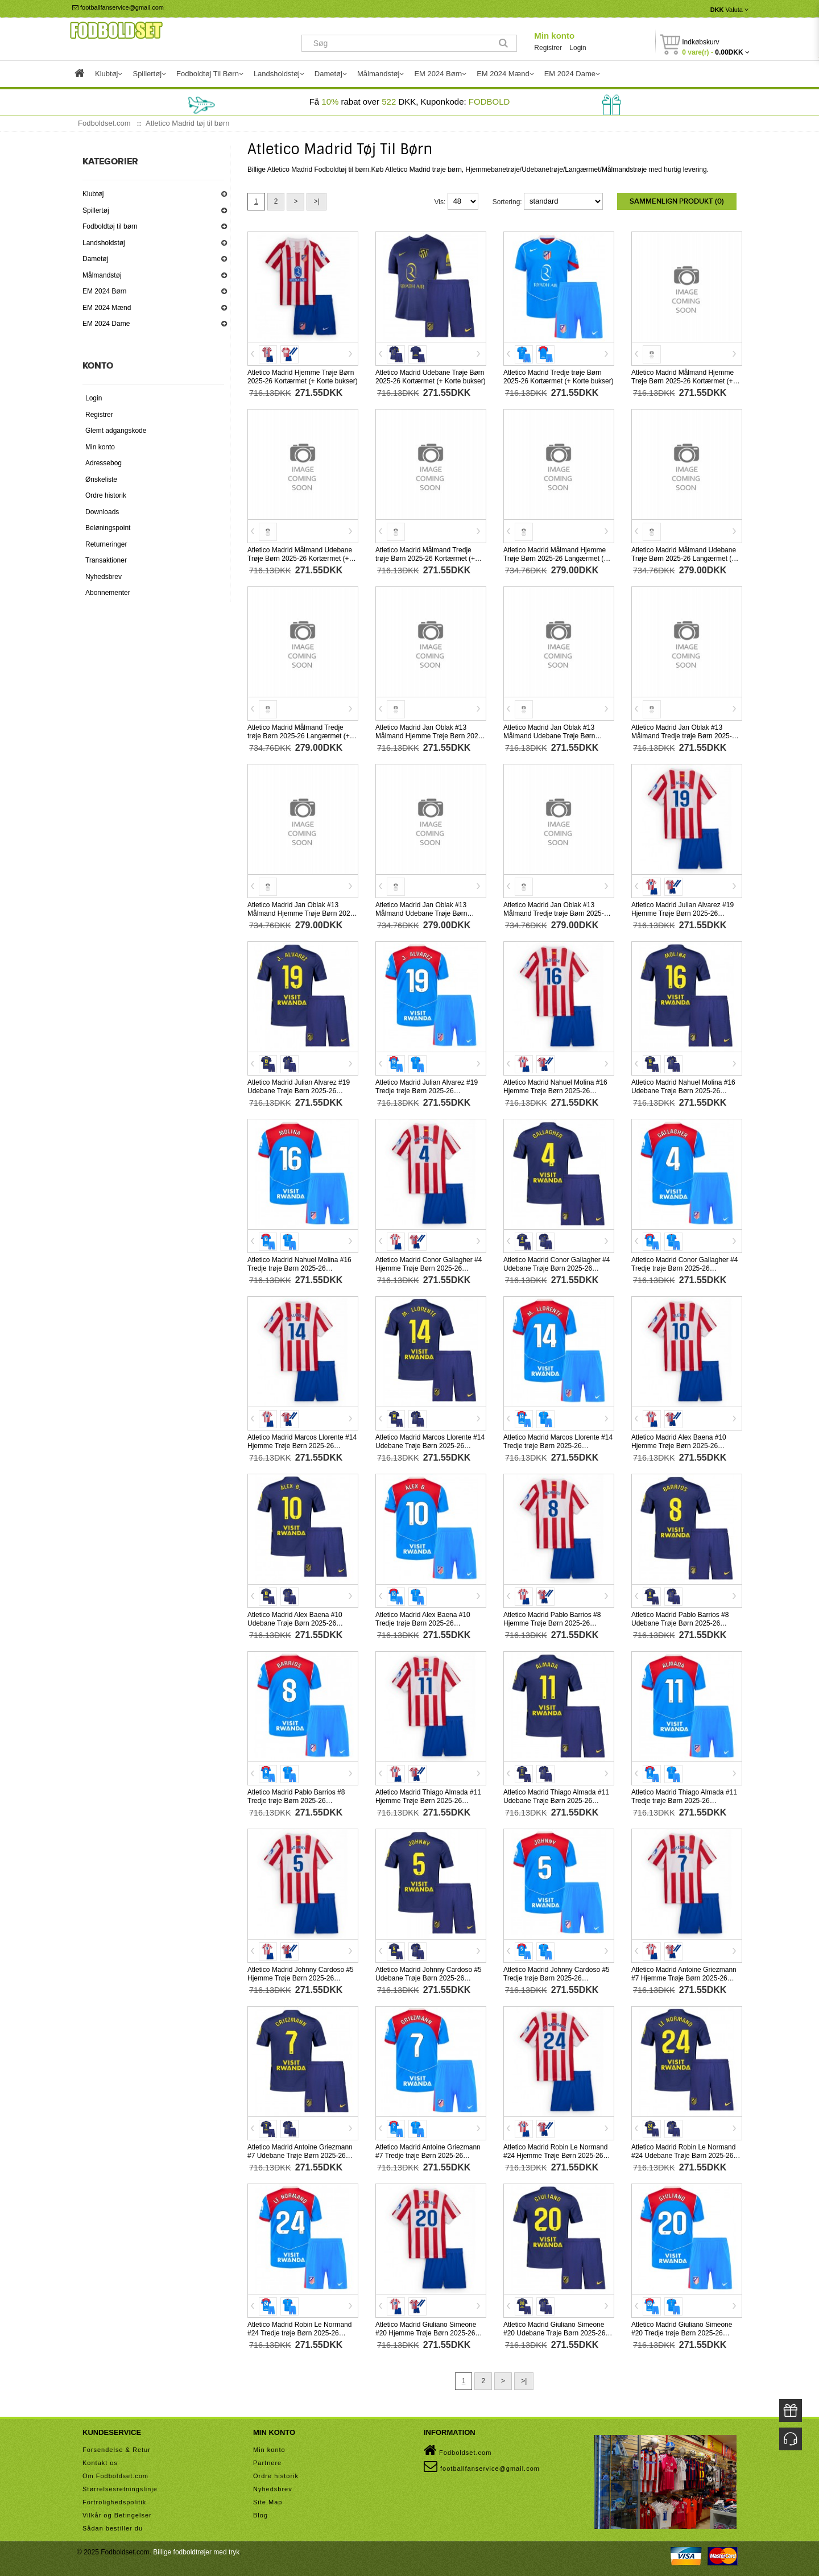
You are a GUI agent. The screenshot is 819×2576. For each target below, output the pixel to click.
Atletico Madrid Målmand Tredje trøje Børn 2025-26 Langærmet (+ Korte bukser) (298, 736)
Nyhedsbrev (103, 577)
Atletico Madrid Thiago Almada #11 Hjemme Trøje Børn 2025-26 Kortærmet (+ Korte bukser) (428, 1800)
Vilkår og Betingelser (117, 2515)
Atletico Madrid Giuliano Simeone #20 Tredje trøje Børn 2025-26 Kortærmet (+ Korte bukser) (681, 2333)
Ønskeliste (101, 479)
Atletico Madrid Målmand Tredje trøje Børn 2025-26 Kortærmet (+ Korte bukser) (425, 558)
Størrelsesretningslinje (120, 2489)
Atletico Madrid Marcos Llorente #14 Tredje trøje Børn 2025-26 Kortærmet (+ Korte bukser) (558, 1445)
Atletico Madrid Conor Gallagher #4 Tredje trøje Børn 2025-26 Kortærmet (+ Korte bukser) (684, 1268)
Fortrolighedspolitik (114, 2502)
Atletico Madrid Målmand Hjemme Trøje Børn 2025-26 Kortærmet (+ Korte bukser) (682, 381)
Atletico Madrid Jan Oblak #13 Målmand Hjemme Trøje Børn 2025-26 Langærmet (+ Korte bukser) (301, 913)
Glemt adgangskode (115, 431)
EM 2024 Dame (106, 324)
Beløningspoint (107, 528)
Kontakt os (100, 2462)
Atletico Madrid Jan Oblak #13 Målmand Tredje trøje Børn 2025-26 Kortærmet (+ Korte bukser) (685, 736)
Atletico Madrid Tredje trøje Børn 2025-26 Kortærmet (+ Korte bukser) (558, 377)
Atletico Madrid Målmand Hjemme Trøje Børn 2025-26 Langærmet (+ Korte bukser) (555, 558)
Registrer (548, 48)
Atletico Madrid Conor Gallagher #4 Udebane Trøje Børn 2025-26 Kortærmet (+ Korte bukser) (556, 1268)
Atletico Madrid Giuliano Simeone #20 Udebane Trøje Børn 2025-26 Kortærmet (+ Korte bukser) (554, 2333)
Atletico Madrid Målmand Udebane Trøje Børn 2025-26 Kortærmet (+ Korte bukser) (299, 558)
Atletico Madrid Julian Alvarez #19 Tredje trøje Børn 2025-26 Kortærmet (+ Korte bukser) (426, 1090)
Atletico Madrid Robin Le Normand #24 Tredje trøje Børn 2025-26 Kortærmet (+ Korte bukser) (299, 2333)
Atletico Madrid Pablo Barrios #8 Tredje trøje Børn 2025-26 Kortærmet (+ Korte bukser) (296, 1800)
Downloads (102, 512)
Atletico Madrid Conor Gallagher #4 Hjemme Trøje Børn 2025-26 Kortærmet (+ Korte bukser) (428, 1268)
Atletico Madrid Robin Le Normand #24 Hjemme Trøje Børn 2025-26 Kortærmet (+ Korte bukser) (555, 2155)
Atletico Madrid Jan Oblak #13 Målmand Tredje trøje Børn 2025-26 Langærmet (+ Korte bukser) (557, 913)
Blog (260, 2515)
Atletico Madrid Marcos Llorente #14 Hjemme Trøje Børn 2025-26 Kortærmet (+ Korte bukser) (302, 1445)
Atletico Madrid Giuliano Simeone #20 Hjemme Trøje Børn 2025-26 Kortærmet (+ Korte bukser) (425, 2333)
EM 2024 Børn (104, 291)
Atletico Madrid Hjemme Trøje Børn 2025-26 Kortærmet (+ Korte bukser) (302, 377)
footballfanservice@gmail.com (118, 7)
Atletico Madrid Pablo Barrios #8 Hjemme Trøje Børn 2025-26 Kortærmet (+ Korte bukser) (552, 1623)
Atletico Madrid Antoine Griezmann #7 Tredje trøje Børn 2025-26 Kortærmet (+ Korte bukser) (428, 2155)
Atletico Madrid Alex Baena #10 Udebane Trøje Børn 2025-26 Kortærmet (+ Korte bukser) (294, 1623)
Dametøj (95, 259)
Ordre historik (105, 495)
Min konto (554, 35)
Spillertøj (95, 210)
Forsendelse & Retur (116, 2449)
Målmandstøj (102, 275)
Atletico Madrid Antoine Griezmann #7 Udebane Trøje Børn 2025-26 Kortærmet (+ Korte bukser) (300, 2155)
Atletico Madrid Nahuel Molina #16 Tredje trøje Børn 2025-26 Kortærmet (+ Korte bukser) (299, 1268)
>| (316, 201)
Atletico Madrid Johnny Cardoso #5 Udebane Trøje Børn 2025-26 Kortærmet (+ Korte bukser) (428, 1978)
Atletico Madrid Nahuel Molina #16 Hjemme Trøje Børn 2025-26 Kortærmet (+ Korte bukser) (555, 1090)
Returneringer (106, 544)
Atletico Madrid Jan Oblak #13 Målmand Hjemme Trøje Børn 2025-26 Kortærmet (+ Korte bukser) (429, 736)
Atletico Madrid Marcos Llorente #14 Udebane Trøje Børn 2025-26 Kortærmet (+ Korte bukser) (430, 1445)
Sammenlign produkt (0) (677, 201)
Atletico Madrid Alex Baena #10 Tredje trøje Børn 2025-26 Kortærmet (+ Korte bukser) (422, 1623)
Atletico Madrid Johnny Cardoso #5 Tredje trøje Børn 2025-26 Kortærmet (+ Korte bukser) (556, 1978)
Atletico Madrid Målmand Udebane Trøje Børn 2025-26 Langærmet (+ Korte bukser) (683, 558)
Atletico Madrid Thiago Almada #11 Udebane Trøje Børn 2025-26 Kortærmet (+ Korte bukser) (556, 1800)
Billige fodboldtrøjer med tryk (196, 2552)
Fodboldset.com (457, 2450)
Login (577, 48)
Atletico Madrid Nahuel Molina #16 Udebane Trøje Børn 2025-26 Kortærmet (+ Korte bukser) (683, 1090)
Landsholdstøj (103, 243)
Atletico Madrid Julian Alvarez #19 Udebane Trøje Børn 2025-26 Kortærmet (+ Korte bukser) (298, 1090)
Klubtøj (93, 194)
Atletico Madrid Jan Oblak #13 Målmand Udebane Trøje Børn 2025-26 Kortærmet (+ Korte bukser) (558, 736)
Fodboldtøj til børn (110, 226)
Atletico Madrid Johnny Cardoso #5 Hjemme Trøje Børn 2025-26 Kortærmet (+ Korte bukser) (300, 1978)
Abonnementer (107, 593)
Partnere (267, 2462)
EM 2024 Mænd (106, 308)
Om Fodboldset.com (115, 2475)
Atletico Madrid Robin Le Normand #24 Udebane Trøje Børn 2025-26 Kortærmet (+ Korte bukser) (683, 2155)
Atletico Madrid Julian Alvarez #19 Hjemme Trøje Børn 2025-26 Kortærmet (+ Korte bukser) (682, 913)
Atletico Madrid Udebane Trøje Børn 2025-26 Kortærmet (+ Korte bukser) (430, 377)
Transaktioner (106, 560)
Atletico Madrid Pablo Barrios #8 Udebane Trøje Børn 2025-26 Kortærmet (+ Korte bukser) (680, 1623)
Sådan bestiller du (112, 2528)
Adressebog (103, 463)
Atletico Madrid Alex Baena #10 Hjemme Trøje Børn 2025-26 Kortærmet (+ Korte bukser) (678, 1445)
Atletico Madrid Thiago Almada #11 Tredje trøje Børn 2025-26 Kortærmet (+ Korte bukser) (684, 1800)
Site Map (267, 2502)
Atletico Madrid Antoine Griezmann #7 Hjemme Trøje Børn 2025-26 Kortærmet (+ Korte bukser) (684, 1978)
